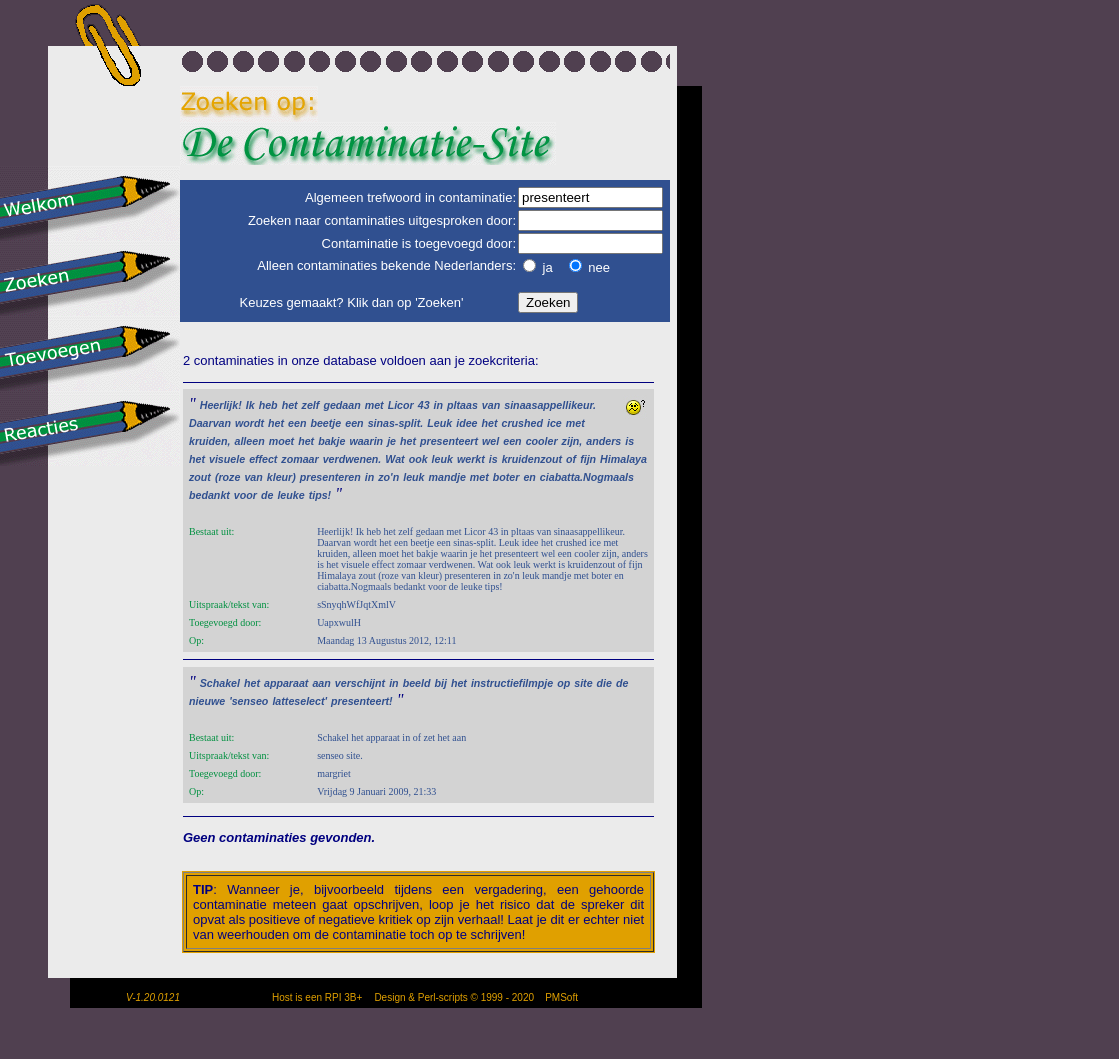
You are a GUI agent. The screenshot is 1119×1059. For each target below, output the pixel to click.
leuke (290, 495)
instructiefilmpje (512, 683)
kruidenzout (532, 459)
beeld (417, 683)
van (491, 405)
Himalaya (623, 459)
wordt (249, 423)
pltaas (462, 405)
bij (440, 683)
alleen (249, 441)
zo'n (388, 477)
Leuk (439, 423)
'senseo (248, 701)
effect (263, 459)
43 (424, 405)
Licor (401, 405)
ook (418, 459)
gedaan (341, 405)
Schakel (220, 683)
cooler (542, 441)
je (391, 441)
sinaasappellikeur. (550, 405)
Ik (250, 405)
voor (245, 495)
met (374, 405)
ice (554, 423)
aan (321, 683)
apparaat (286, 683)
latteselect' (299, 701)
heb (268, 405)
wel (490, 441)
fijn (588, 459)
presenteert (449, 441)
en (529, 477)
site (583, 683)
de (267, 495)
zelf (311, 405)
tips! (320, 495)
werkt (471, 459)
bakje (331, 441)
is (629, 441)
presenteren (330, 477)
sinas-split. (396, 423)
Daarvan (210, 423)
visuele (227, 459)
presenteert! (362, 701)
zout (200, 477)
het (290, 405)
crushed (521, 423)
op (563, 683)
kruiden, (209, 441)
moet (281, 441)
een (297, 423)
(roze (227, 477)
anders (603, 441)
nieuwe (207, 701)
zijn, (572, 441)
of (571, 459)
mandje (447, 477)
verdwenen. (352, 459)
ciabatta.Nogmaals (587, 477)
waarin (366, 441)
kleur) (281, 477)
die (604, 683)
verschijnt (360, 683)
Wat (394, 459)
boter (506, 477)
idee (466, 423)
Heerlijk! (221, 405)
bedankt (209, 495)
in (438, 405)
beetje (325, 423)
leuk (442, 459)
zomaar (299, 459)
